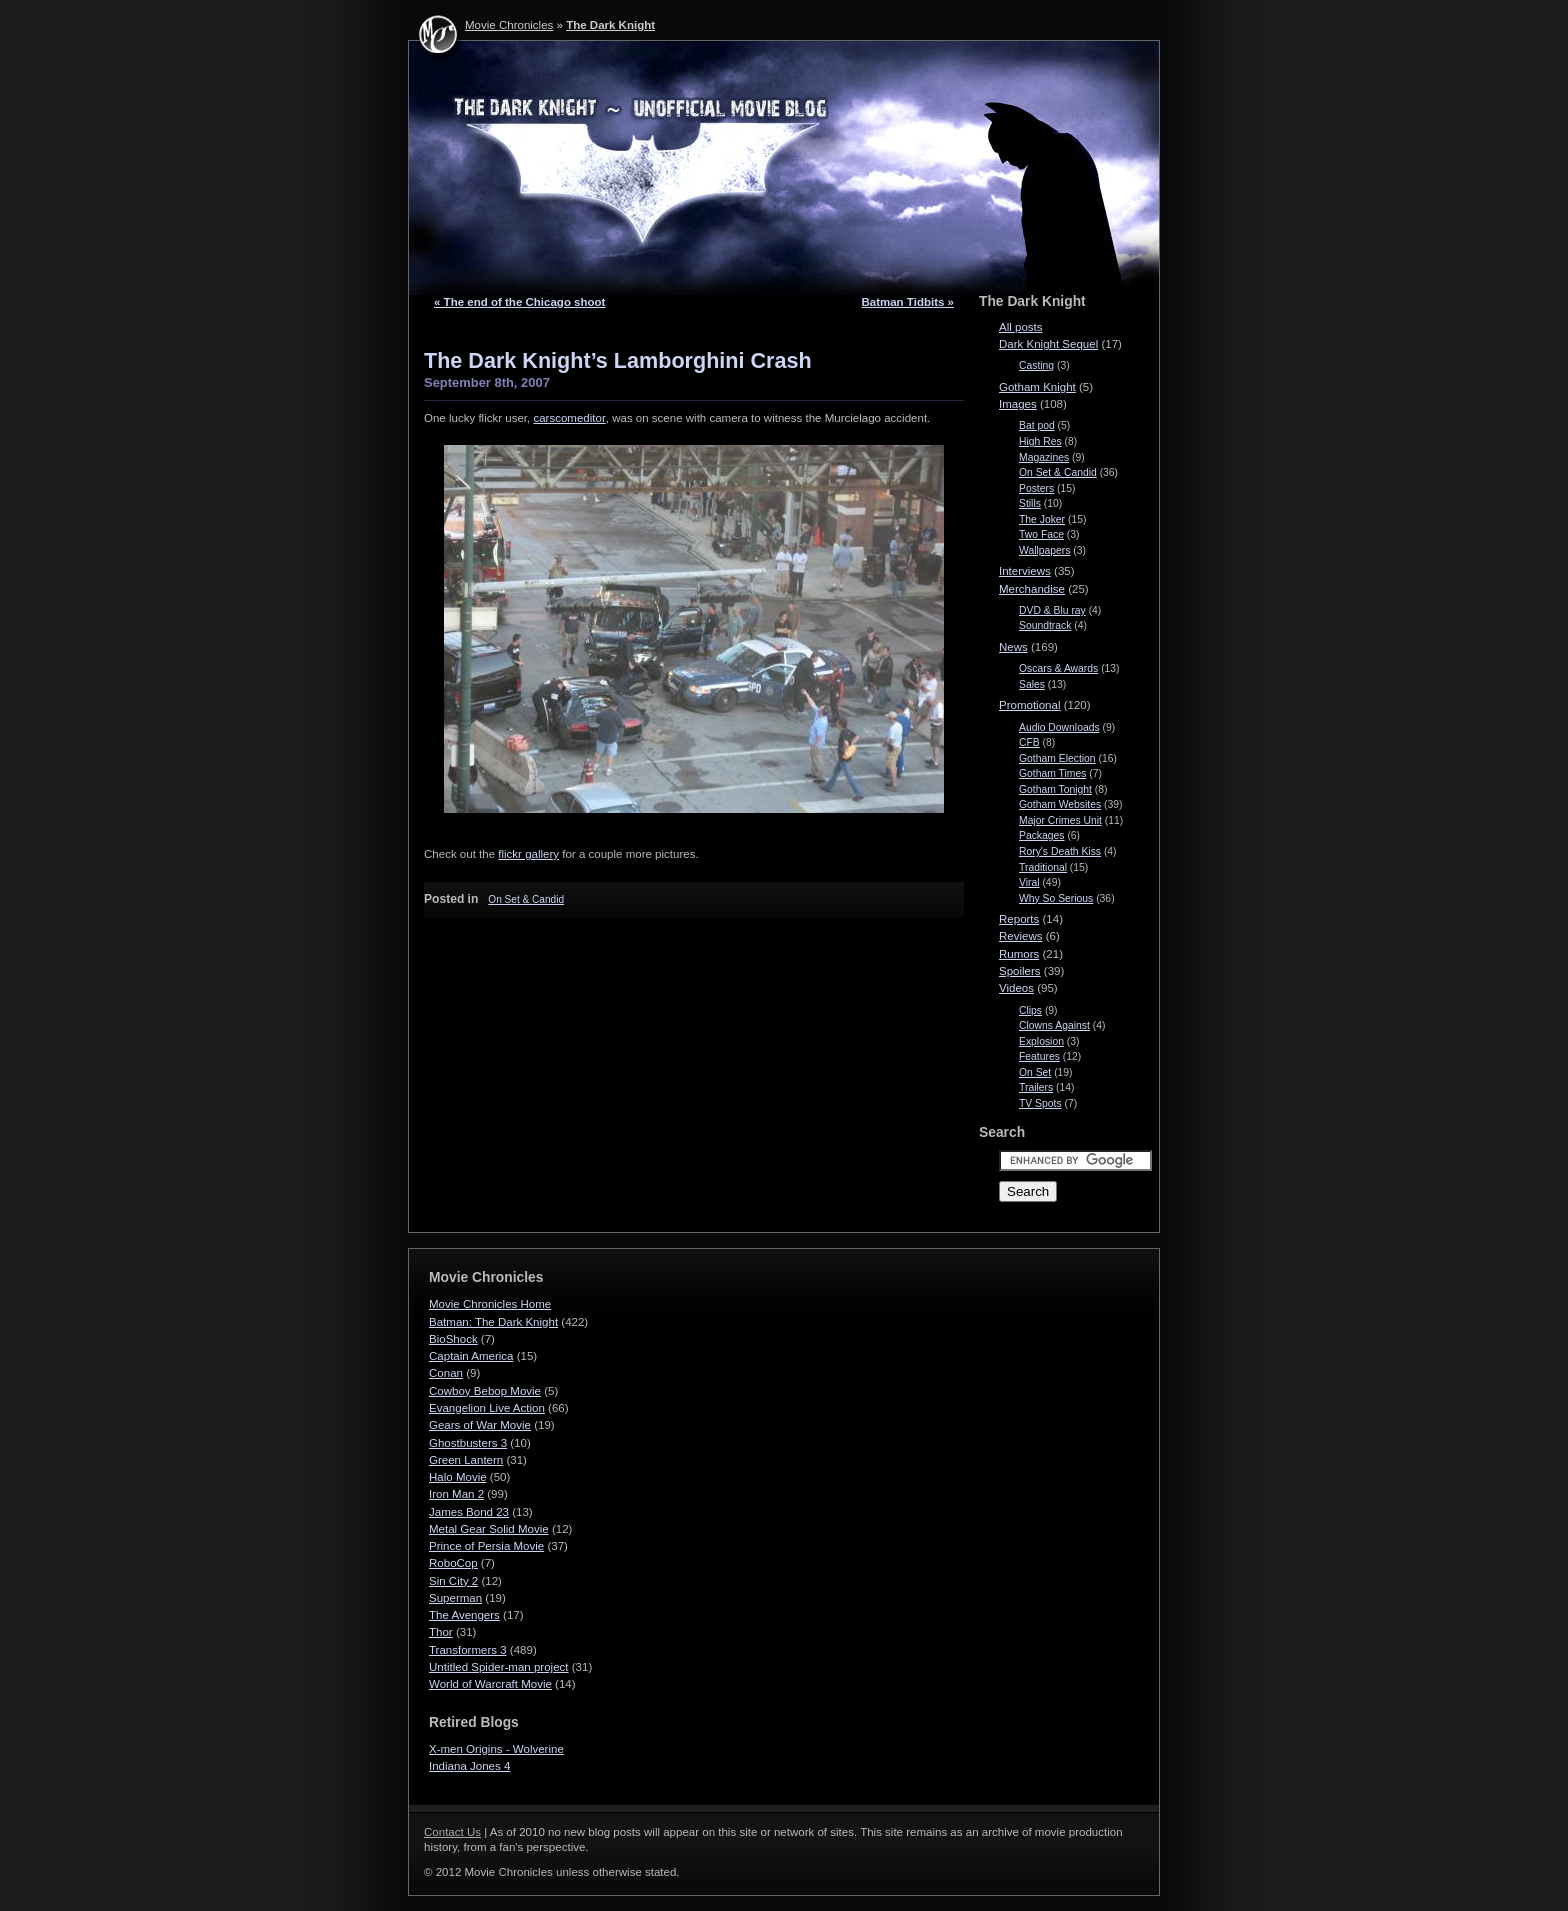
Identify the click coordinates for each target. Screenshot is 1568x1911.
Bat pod (1037, 425)
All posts (1021, 327)
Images (1018, 404)
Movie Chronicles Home (490, 1304)
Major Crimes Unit (1060, 820)
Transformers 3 (468, 1650)
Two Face (1041, 534)
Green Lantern (466, 1460)
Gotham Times (1052, 773)
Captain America (471, 1356)
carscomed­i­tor (569, 418)
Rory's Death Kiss (1060, 851)
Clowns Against (1054, 1025)
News (1013, 647)
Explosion (1041, 1041)
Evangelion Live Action (487, 1408)
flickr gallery (528, 854)
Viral (1029, 882)
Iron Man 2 (456, 1494)
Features (1039, 1056)
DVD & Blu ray (1052, 610)
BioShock (453, 1339)
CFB (1029, 742)
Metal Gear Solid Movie (489, 1529)
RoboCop (453, 1563)
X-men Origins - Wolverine (496, 1749)
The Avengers (464, 1615)
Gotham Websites (1060, 804)
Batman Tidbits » (907, 302)
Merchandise (1032, 589)
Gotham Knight (1037, 387)
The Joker (1042, 519)
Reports (1019, 919)
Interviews (1025, 571)
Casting (1036, 365)
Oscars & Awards (1058, 668)
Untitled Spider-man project (499, 1667)
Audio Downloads (1059, 727)
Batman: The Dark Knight (493, 1322)
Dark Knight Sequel (1048, 344)
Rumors (1019, 954)
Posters (1036, 488)
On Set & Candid (526, 899)
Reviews (1021, 936)
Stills (1030, 503)
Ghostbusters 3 (468, 1443)
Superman (455, 1598)
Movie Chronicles (509, 25)
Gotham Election (1057, 758)
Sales (1032, 684)
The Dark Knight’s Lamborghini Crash (618, 360)
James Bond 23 (469, 1512)
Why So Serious (1056, 898)
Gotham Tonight (1055, 789)
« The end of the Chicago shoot (519, 302)
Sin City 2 (453, 1581)
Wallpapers (1044, 550)
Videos (1016, 988)
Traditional (1043, 867)
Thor (441, 1632)
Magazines (1044, 457)
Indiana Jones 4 (469, 1766)
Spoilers (1020, 971)
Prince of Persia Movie (486, 1546)
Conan (446, 1373)
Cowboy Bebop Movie (485, 1391)
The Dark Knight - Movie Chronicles (784, 168)
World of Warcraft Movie (490, 1684)
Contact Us (452, 1832)
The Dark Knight (610, 25)
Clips (1030, 1010)
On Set (1035, 1072)
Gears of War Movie (480, 1425)
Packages (1042, 835)
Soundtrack (1045, 625)
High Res (1040, 441)
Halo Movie (458, 1477)
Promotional (1029, 705)
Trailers (1036, 1087)
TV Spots (1040, 1103)
